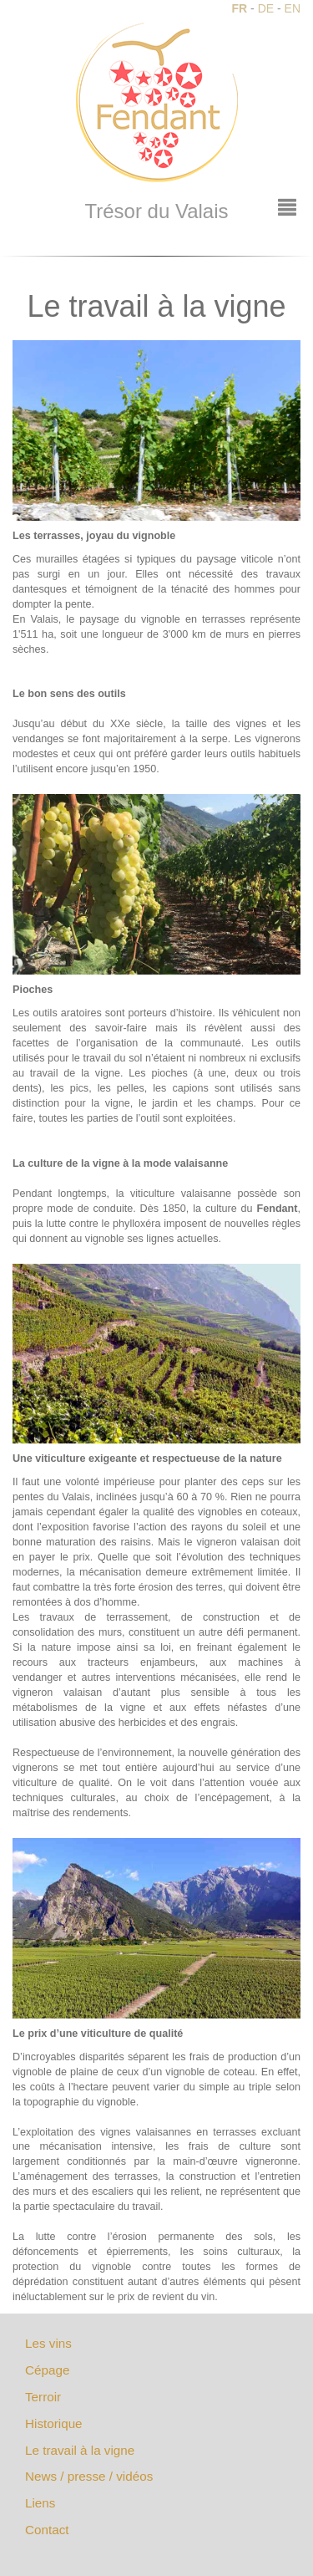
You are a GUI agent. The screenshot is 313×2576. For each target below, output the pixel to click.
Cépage (47, 2370)
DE (266, 8)
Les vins (48, 2343)
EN (292, 8)
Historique (54, 2423)
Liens (40, 2503)
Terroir (43, 2397)
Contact (47, 2530)
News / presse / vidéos (89, 2476)
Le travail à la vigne (79, 2450)
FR (240, 8)
